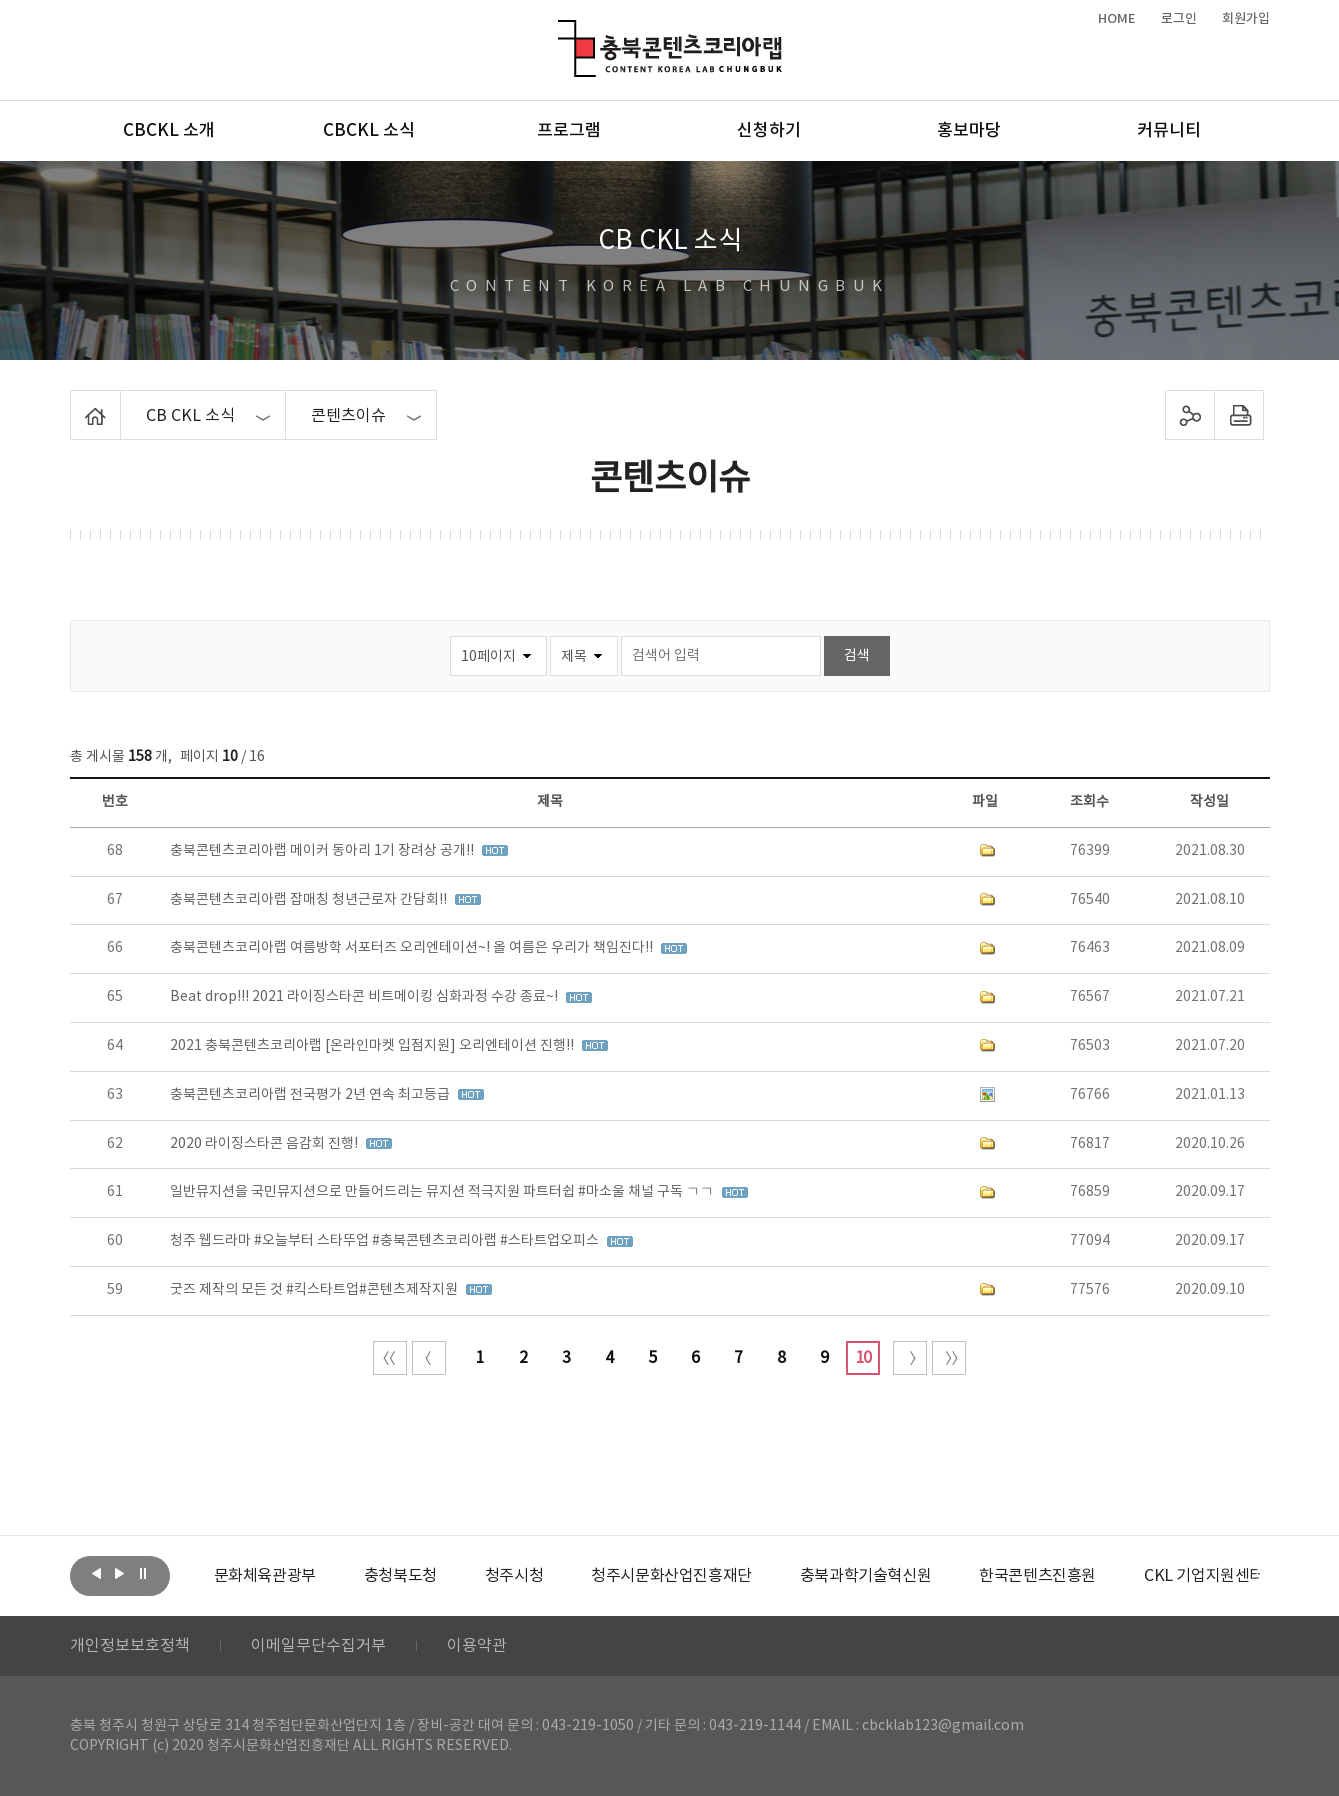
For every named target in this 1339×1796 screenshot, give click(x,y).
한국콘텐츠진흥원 (1037, 1576)
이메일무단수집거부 (318, 1646)
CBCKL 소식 (369, 131)
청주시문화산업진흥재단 (671, 1576)
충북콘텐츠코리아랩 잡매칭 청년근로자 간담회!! (310, 900)
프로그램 (569, 131)
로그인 (1179, 19)
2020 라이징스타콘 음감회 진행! (265, 1144)
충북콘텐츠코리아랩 (562, 31)
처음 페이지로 (390, 1358)
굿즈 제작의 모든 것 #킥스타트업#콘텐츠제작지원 (315, 1290)
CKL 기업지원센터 (1204, 1576)
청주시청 (514, 1576)
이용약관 (477, 1646)
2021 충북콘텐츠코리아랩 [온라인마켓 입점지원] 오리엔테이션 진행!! (373, 1046)
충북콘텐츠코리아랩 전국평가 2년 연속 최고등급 (311, 1095)
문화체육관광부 (265, 1576)
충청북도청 (400, 1576)
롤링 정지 (143, 1574)
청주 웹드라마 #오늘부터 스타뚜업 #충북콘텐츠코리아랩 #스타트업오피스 (386, 1241)
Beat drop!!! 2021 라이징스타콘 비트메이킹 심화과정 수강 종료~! (365, 997)
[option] (265, 1576)
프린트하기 (1238, 415)
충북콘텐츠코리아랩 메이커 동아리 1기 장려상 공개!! (323, 851)
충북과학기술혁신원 (865, 1576)
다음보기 (120, 1574)
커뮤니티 (1169, 131)
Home (75, 402)
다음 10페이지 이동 (910, 1358)
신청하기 (769, 131)
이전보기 (97, 1574)
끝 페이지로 (949, 1358)
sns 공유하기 (1189, 415)
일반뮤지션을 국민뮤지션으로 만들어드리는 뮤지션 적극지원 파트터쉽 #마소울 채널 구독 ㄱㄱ (443, 1192)
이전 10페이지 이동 (429, 1358)
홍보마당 (969, 131)
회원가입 (1246, 19)
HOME (1117, 19)
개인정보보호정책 (130, 1646)
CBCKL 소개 (169, 131)
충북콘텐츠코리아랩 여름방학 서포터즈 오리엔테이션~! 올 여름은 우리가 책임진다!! (413, 948)
